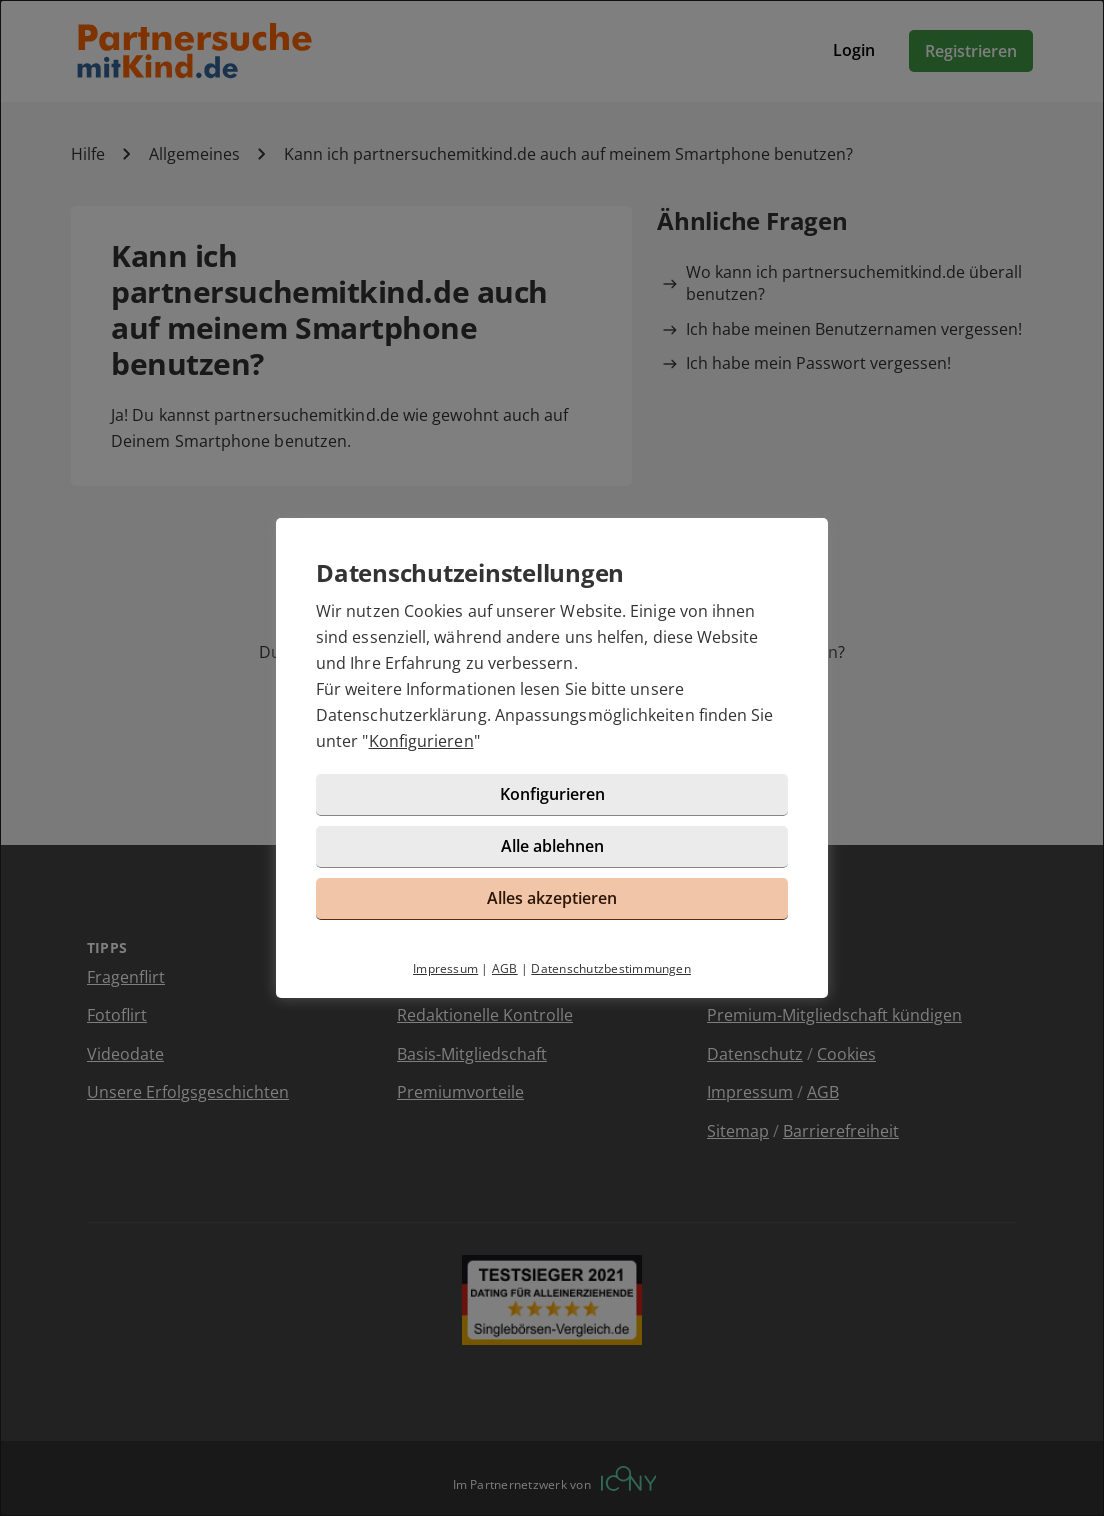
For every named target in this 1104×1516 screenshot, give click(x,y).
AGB (505, 968)
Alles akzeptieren (552, 898)
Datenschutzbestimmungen (611, 968)
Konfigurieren (421, 741)
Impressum (445, 968)
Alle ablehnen (552, 846)
